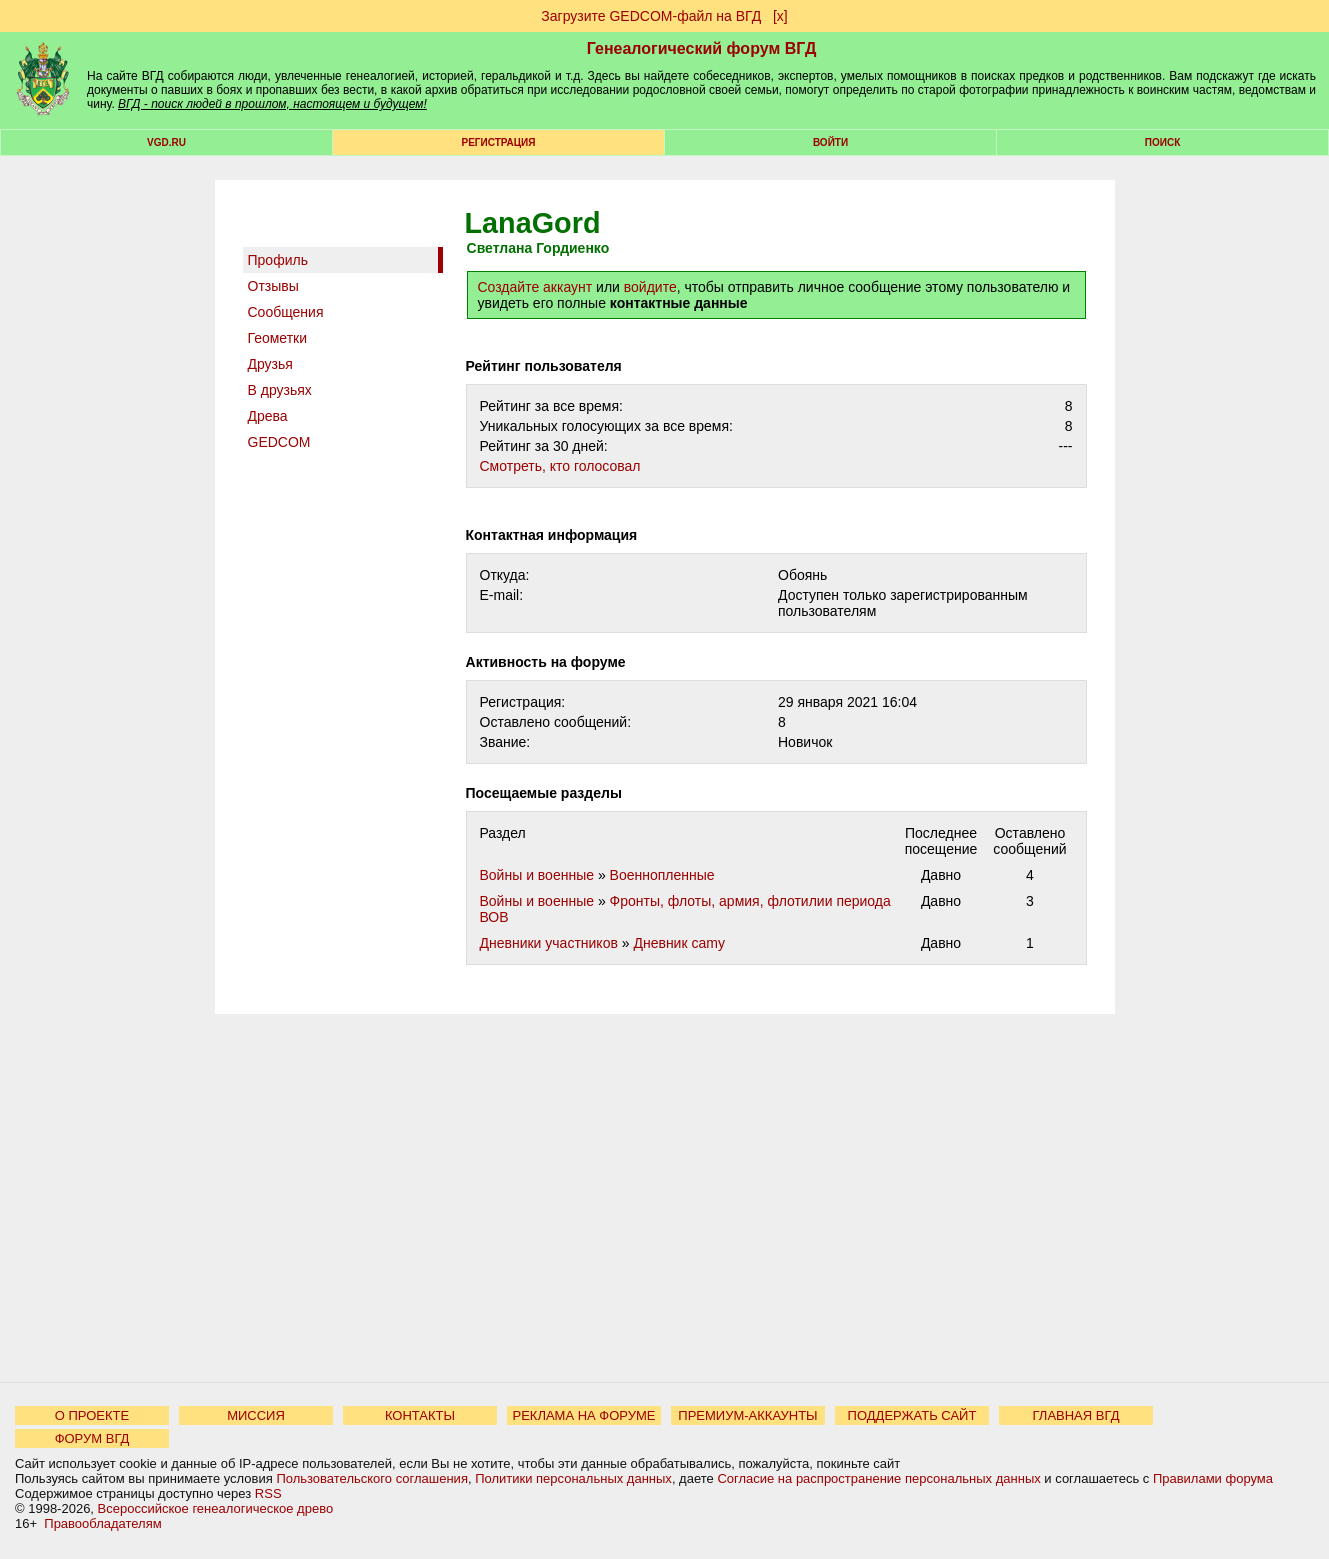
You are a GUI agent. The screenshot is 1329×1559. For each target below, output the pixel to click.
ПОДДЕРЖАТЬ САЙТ (912, 1415)
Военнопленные (662, 875)
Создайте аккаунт (535, 287)
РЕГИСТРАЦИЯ (499, 142)
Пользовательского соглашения (372, 1478)
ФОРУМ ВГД (92, 1438)
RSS (268, 1493)
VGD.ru (166, 142)
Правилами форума (1213, 1478)
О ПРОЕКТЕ (92, 1415)
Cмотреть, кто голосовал (560, 466)
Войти (830, 142)
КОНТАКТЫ (420, 1415)
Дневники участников (549, 943)
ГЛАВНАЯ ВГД (1076, 1415)
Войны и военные (537, 875)
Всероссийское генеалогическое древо (216, 1508)
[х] (780, 16)
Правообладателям (102, 1523)
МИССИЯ (256, 1415)
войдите (650, 287)
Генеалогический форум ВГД (702, 48)
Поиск (1162, 142)
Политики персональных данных (573, 1478)
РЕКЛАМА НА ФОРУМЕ (583, 1415)
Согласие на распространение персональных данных (878, 1478)
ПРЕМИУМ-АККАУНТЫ (747, 1415)
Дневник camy (678, 943)
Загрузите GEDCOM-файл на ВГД (651, 16)
